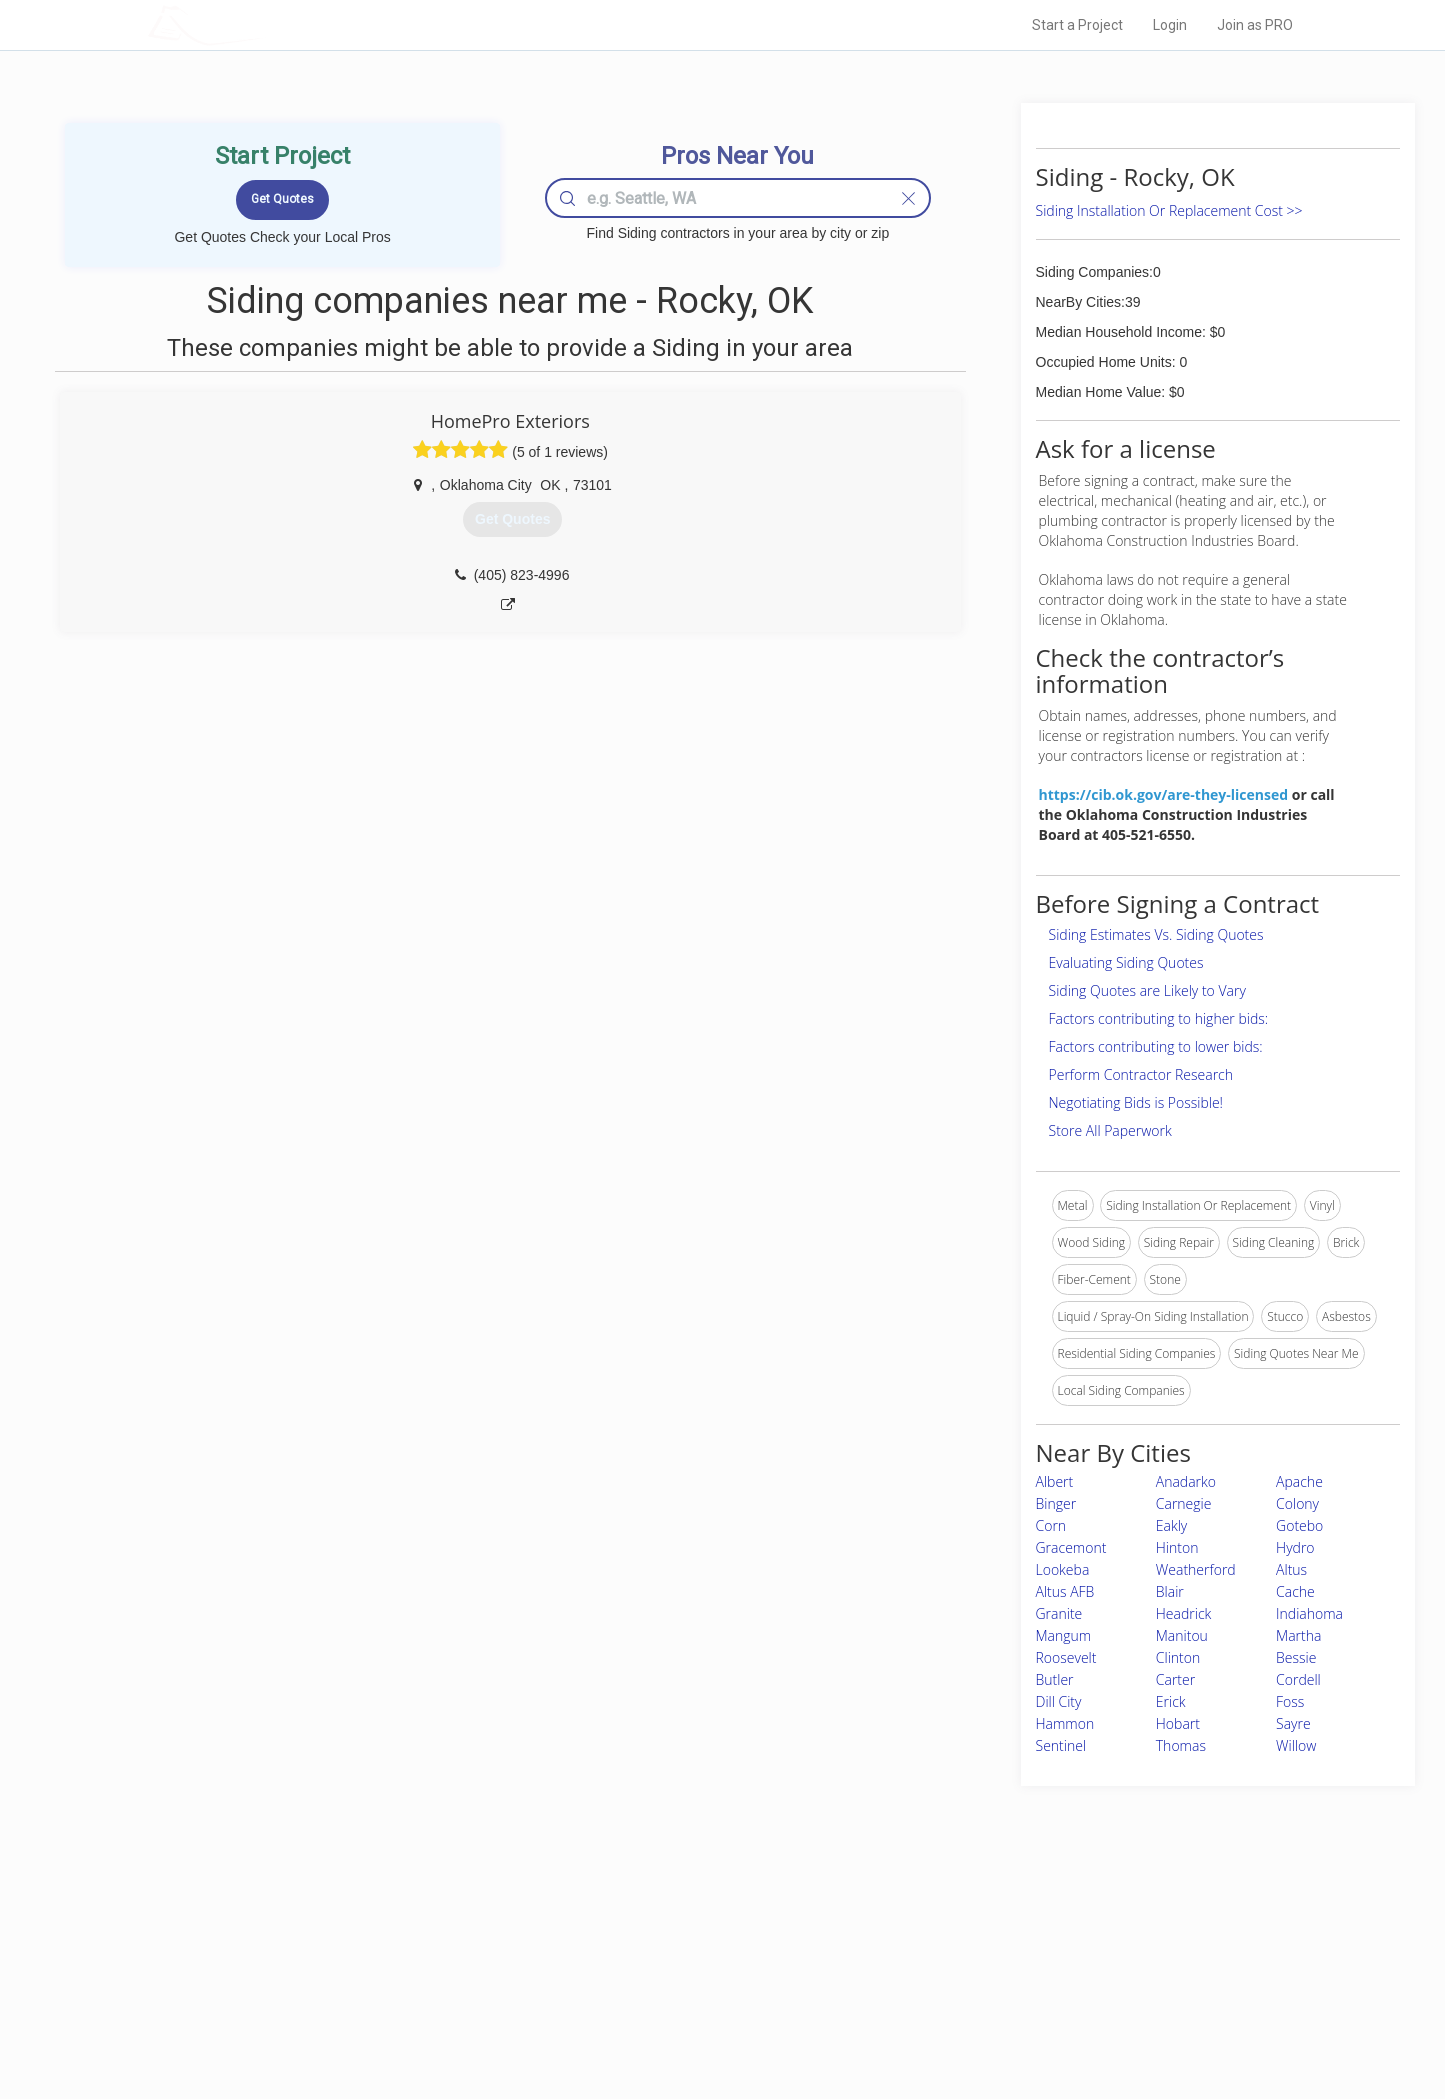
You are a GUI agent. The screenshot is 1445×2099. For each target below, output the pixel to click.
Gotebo (1299, 1525)
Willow (1296, 1745)
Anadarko (1186, 1481)
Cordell (1298, 1679)
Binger (1056, 1503)
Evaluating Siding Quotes (1126, 962)
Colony (1297, 1503)
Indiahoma (1309, 1613)
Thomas (1181, 1745)
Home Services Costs (402, 1930)
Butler (1055, 1679)
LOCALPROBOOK (264, 24)
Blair (1170, 1591)
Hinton (1177, 1547)
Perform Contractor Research (1141, 1074)
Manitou (1182, 1635)
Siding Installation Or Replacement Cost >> (1169, 210)
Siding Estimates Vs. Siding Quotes (1156, 934)
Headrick (1184, 1613)
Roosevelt (1066, 1657)
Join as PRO (1255, 25)
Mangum (1064, 1635)
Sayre (1293, 1723)
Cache (1295, 1591)
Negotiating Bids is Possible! (1136, 1102)
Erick (1171, 1701)
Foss (1290, 1701)
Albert (1055, 1481)
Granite (1059, 1613)
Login (1170, 25)
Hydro (1295, 1547)
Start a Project (1077, 25)
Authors (975, 1975)
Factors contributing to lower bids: (1156, 1046)
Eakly (1172, 1525)
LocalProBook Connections (1028, 1997)
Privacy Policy (991, 1953)
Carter (1175, 1679)
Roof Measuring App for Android (707, 2020)
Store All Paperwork (1110, 1130)
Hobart (1178, 1723)
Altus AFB (1065, 1591)
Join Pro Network (666, 1930)
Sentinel (1061, 1745)
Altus (1291, 1569)
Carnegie (1184, 1503)
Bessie (1296, 1657)
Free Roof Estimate (395, 1997)
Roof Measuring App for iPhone (705, 1997)
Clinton (1178, 1657)
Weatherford (1196, 1569)
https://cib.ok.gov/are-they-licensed (1164, 794)
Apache (1299, 1481)
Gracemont (1071, 1547)
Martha (1298, 1635)
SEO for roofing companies (1026, 2020)
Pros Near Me (379, 1953)
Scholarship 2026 (1001, 1930)
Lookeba (1063, 1569)
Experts (640, 1953)
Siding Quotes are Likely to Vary (1147, 990)
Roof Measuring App (675, 1975)
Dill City (1059, 1701)
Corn (1051, 1525)
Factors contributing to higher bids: (1159, 1018)
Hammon (1065, 1723)
